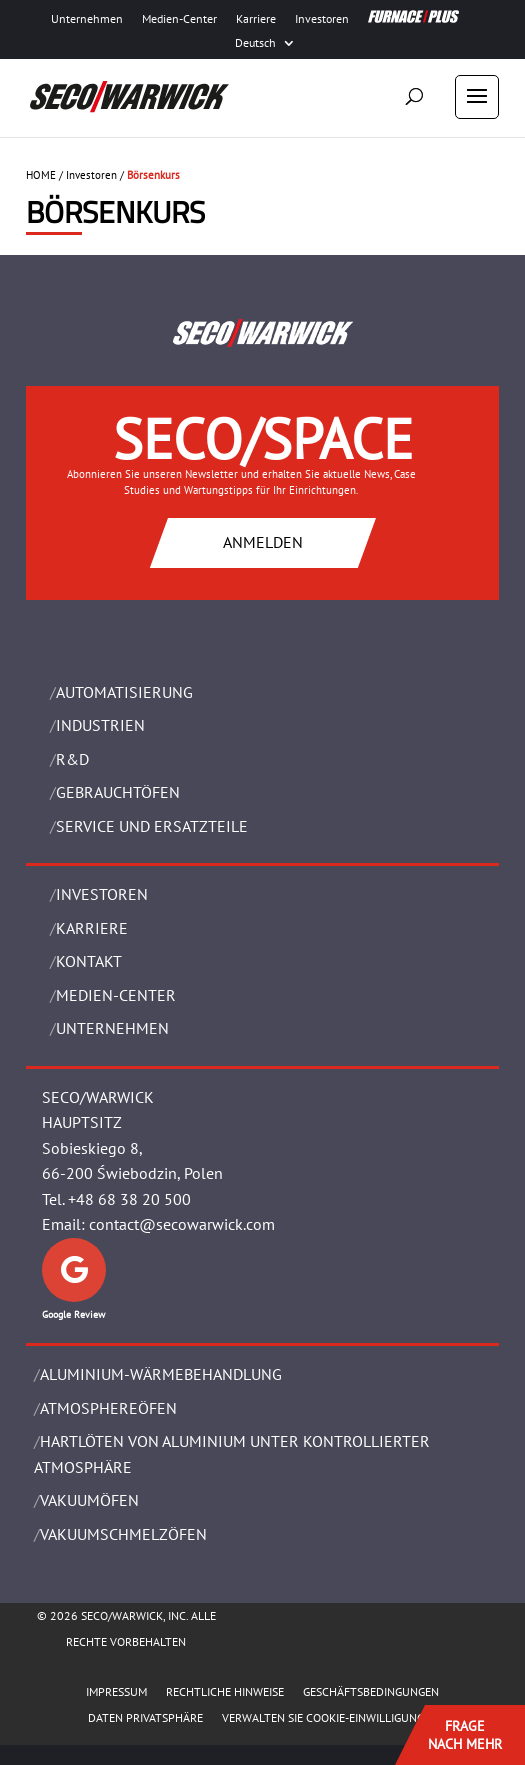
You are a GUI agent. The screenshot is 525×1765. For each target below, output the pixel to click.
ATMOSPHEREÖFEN (108, 1408)
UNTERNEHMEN (112, 1028)
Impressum (116, 1691)
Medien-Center (179, 19)
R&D (72, 759)
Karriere (256, 19)
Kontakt (89, 961)
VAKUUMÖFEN (89, 1500)
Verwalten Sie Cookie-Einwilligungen (330, 1717)
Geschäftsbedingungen (371, 1691)
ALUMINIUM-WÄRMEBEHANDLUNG (161, 1374)
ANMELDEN (263, 542)
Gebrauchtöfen (118, 792)
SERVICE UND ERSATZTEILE (152, 826)
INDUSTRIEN (100, 725)
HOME (41, 175)
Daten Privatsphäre (145, 1717)
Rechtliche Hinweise (225, 1691)
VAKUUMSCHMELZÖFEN (123, 1534)
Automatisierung (124, 692)
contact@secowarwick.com (182, 1224)
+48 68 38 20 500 (129, 1199)
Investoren (322, 19)
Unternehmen (87, 19)
